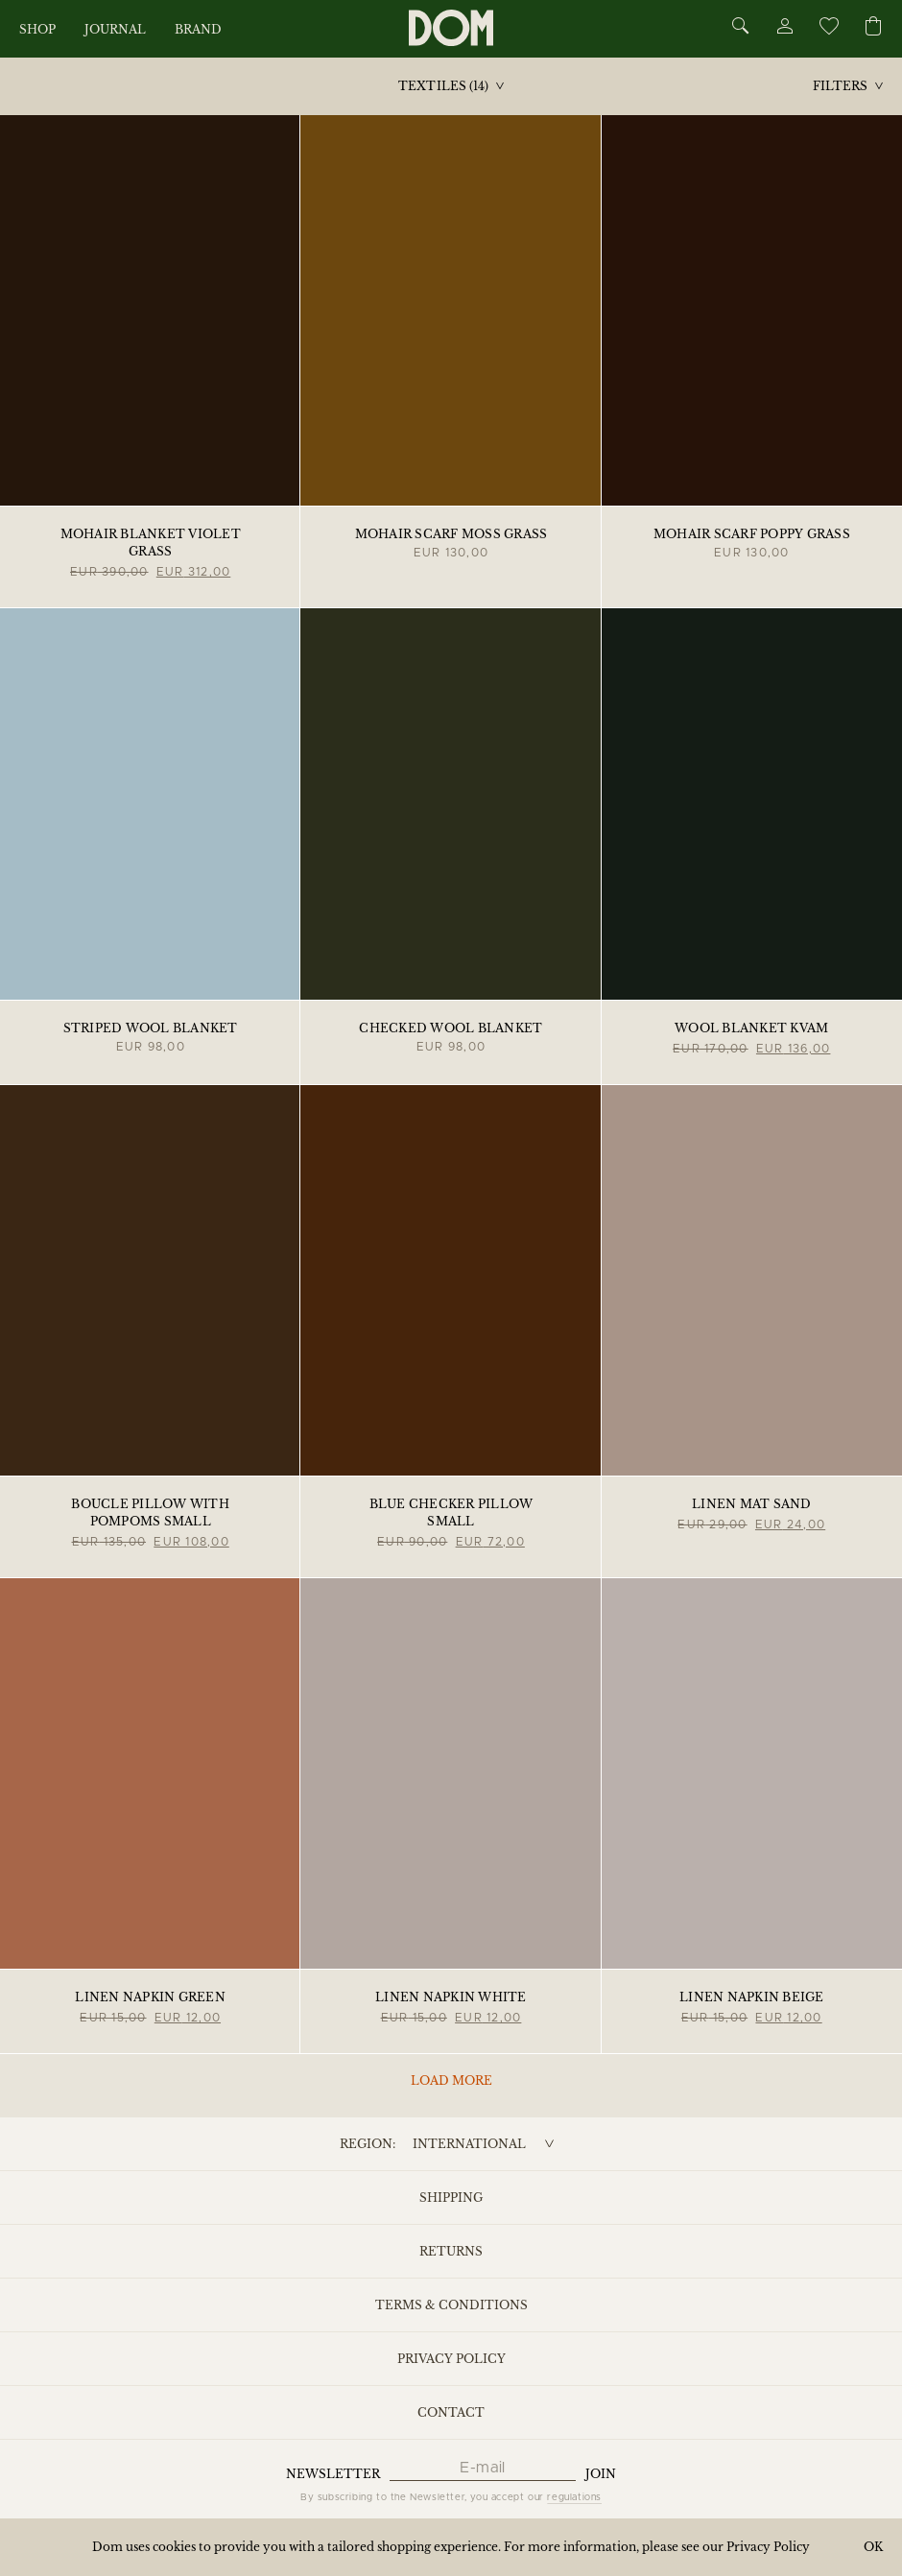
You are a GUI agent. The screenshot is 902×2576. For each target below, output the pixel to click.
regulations (574, 2497)
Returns (451, 2251)
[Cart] (873, 27)
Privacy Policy (451, 2358)
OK (873, 2547)
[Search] (740, 27)
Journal (115, 29)
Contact (451, 2412)
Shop (37, 29)
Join (600, 2474)
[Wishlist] (828, 29)
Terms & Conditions (451, 2305)
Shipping (451, 2197)
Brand (198, 29)
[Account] (784, 29)
